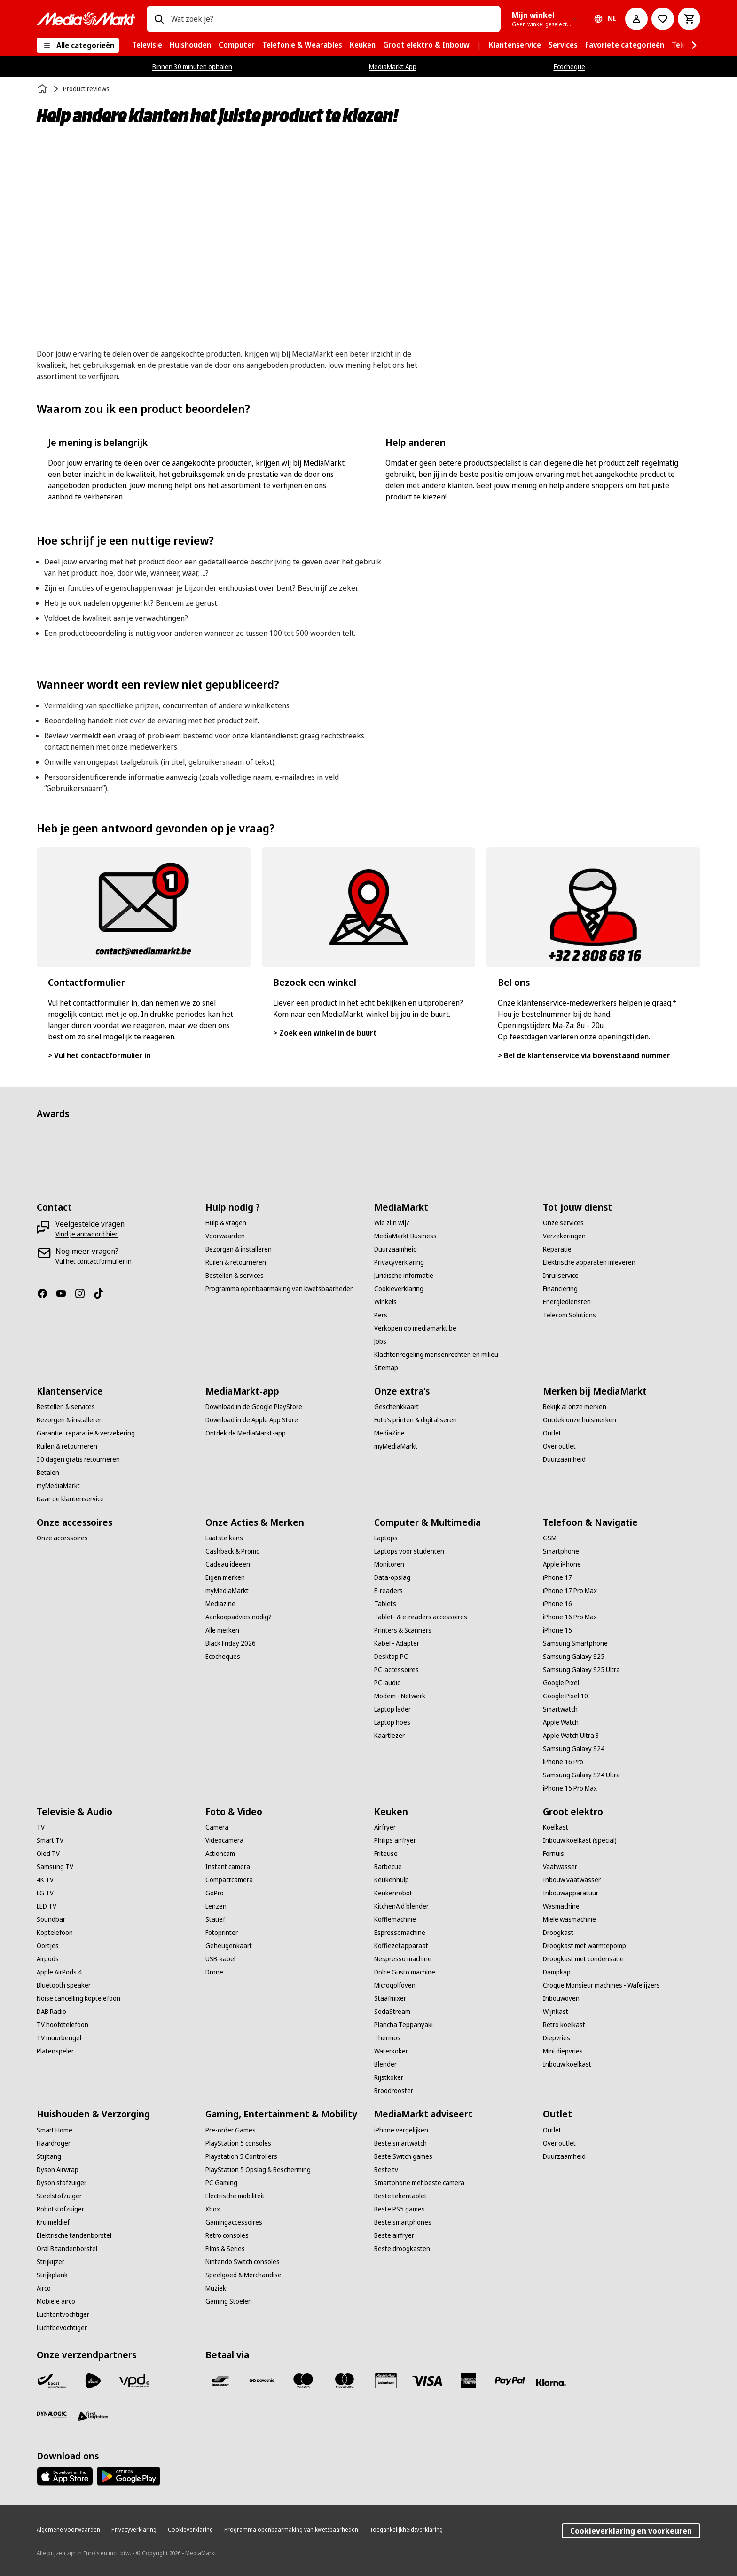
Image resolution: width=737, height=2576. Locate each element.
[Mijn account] (636, 19)
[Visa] (427, 2380)
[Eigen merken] (225, 1577)
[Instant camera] (227, 1866)
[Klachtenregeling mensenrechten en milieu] (436, 1354)
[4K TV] (45, 1880)
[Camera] (216, 1827)
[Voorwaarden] (225, 1236)
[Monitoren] (389, 1564)
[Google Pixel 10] (565, 1696)
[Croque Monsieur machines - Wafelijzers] (601, 1985)
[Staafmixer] (390, 1998)
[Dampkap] (557, 1972)
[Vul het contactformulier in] (93, 1261)
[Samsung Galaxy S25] (573, 1656)
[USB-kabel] (220, 1959)
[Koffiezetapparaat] (401, 1945)
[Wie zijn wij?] (391, 1223)
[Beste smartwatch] (400, 2143)
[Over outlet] (559, 1446)
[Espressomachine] (399, 1932)
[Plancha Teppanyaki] (403, 2024)
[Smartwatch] (560, 1709)
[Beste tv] (386, 2169)
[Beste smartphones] (402, 2222)
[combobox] (332, 19)
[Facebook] (46, 1293)
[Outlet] (552, 1433)
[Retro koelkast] (564, 2024)
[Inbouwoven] (561, 1998)
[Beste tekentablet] (400, 2196)
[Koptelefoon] (55, 1932)
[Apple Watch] (561, 1722)
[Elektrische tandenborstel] (74, 2235)
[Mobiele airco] (56, 2301)
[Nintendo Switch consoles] (242, 2262)
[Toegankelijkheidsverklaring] (406, 2530)
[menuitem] (147, 45)
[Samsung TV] (55, 1866)
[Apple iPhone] (562, 1564)
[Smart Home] (54, 2130)
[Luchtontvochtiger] (63, 2314)
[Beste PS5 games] (399, 2209)
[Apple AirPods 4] (59, 1972)
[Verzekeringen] (564, 1236)
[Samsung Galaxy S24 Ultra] (581, 1775)
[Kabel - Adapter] (396, 1643)
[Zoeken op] (159, 19)
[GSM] (550, 1538)
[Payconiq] (262, 2380)
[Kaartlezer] (389, 1735)
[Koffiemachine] (395, 1919)
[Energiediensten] (567, 1302)
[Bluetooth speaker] (64, 1985)
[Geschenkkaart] (396, 1406)
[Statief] (215, 1919)
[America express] (469, 2380)
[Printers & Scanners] (402, 1630)
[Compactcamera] (229, 1880)
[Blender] (385, 2064)
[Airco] (44, 2288)
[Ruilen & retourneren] (235, 1262)
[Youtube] (64, 1293)
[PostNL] (93, 2380)
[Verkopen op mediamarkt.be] (415, 1328)
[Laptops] (386, 1538)
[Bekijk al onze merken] (574, 1406)
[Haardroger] (54, 2143)
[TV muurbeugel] (59, 2038)
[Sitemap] (386, 1367)
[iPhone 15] (557, 1630)
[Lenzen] (216, 1906)
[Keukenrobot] (393, 1893)
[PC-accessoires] (396, 1669)
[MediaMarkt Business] (405, 1236)
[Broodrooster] (393, 2090)
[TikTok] (102, 1293)
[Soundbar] (51, 1919)
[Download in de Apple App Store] (251, 1420)
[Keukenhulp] (391, 1880)
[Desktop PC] (391, 1656)
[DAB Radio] (51, 2011)
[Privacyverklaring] (399, 1262)
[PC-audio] (387, 1683)
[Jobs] (380, 1341)
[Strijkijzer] (50, 2262)
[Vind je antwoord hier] (86, 1234)
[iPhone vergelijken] (401, 2130)
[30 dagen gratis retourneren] (78, 1459)
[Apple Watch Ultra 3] (571, 1735)
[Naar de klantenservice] (70, 1499)
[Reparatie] (557, 1249)
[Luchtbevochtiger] (62, 2327)
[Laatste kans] (224, 1538)
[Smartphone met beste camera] (419, 2183)
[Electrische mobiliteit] (235, 2196)
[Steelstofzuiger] (59, 2196)
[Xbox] (212, 2209)
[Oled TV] (48, 1853)
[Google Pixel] (561, 1683)
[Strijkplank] (52, 2275)
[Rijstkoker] (388, 2077)
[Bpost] (52, 2380)
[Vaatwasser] (560, 1866)
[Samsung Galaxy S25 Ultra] (581, 1669)
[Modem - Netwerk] (399, 1696)
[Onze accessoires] (62, 1538)
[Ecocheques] (222, 1656)
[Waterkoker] (391, 2051)
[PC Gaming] (221, 2183)
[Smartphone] (561, 1551)
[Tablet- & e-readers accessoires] (420, 1617)
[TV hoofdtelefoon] (62, 2024)
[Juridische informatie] (403, 1275)
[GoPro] (214, 1893)
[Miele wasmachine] (569, 1919)
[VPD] (134, 2380)
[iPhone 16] (557, 1604)
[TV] (41, 1827)
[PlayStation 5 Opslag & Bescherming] (258, 2169)
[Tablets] (385, 1604)
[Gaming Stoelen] (228, 2301)
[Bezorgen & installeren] (238, 1249)
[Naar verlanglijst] (662, 19)
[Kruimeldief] (53, 2222)
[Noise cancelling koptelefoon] (78, 1998)
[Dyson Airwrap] (57, 2169)
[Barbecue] (388, 1866)
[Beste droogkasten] (402, 2248)
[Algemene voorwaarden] (68, 2530)
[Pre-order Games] (230, 2130)
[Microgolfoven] (395, 1985)
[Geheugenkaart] (228, 1945)
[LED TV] (46, 1906)
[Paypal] (510, 2380)
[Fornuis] (553, 1853)
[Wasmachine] (561, 1906)
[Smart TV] (50, 1840)
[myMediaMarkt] (58, 1485)
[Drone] (214, 1972)
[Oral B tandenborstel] (67, 2248)
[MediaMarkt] (86, 18)
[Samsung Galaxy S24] (573, 1748)
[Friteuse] (386, 1853)
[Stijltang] (49, 2156)
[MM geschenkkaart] (386, 2380)
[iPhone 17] (557, 1577)
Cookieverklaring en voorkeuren (631, 2530)
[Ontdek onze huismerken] (579, 1420)
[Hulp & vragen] (225, 1223)
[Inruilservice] (561, 1275)
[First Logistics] (93, 2416)
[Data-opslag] (392, 1577)
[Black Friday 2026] (230, 1643)
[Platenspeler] (55, 2051)
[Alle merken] (222, 1630)
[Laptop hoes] (392, 1722)
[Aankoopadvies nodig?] (238, 1617)
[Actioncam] (220, 1853)
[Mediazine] (220, 1604)
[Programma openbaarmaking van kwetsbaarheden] (279, 1288)
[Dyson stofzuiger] (61, 2183)
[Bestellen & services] (234, 1275)
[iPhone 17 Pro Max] (570, 1590)
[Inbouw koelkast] (567, 2064)
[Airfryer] (385, 1827)
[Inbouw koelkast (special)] (580, 1840)
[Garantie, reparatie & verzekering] (86, 1433)
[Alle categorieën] (78, 45)
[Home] (43, 89)
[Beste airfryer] (394, 2235)
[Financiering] (560, 1288)
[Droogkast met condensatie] (583, 1959)
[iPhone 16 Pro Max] (570, 1617)
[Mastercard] (344, 2380)
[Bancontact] (220, 2380)
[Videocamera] (224, 1840)
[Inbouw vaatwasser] (572, 1880)
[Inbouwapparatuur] (570, 1893)
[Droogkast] (558, 1932)
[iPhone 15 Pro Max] (570, 1788)
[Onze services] (563, 1223)
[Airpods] (48, 1959)
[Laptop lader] (392, 1709)
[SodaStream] (392, 2011)
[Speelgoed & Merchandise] (243, 2275)
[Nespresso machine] (402, 1959)
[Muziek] (215, 2288)
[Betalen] (48, 1472)
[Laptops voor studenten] (409, 1551)
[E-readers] (388, 1590)
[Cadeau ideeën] (227, 1564)
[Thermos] (387, 2038)
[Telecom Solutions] (569, 1315)
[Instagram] (83, 1293)
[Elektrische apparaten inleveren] (589, 1262)
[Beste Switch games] (403, 2156)
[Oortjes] (48, 1945)
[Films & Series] (225, 2248)
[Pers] (380, 1315)
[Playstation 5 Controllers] (241, 2156)
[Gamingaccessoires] (233, 2222)
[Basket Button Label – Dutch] (689, 19)
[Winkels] (385, 1302)
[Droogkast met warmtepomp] (584, 1945)
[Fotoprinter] (221, 1932)
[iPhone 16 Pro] (563, 1762)
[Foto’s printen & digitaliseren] (415, 1420)
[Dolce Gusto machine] (404, 1972)
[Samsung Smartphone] (575, 1643)
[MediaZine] (389, 1433)
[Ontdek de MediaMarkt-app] (245, 1433)
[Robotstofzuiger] (60, 2209)
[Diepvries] (556, 2038)
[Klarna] (551, 2382)
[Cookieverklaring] (398, 1288)
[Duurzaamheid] (395, 1249)
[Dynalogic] (52, 2414)
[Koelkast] (555, 1827)
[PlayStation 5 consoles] (238, 2143)
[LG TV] (45, 1893)
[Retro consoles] (227, 2235)
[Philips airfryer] (395, 1840)
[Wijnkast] (555, 2011)
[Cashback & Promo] (232, 1551)
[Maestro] (303, 2380)
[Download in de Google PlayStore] (253, 1406)
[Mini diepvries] (563, 2051)
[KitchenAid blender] (401, 1906)
